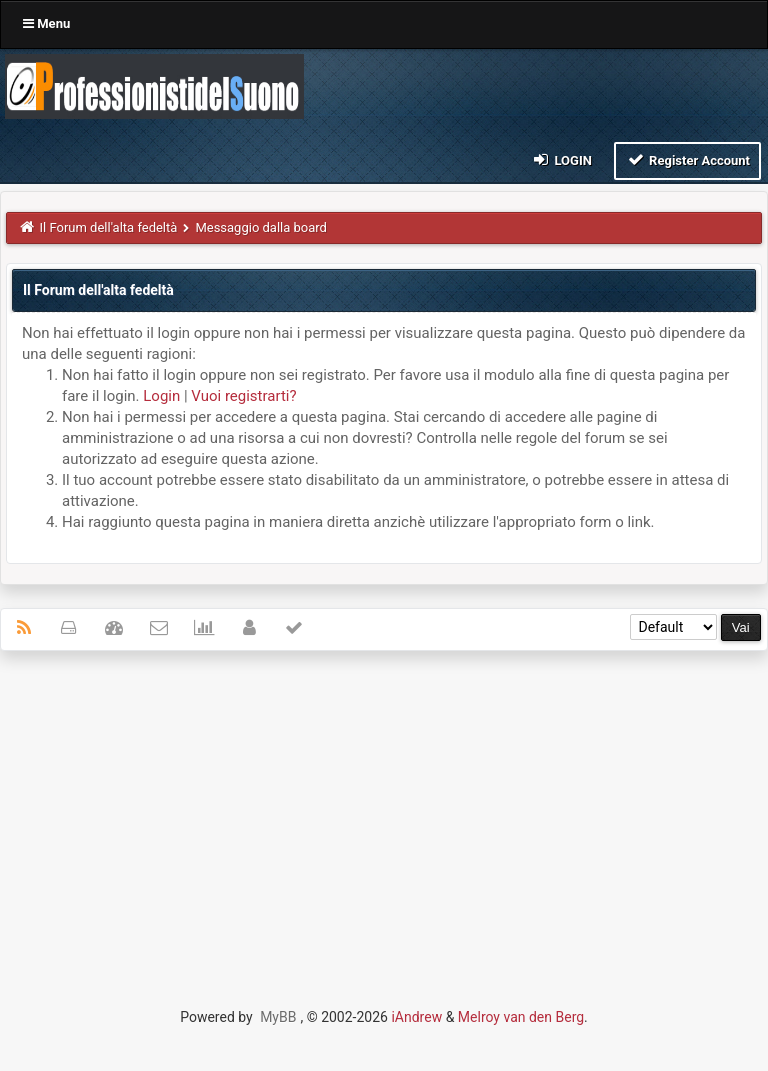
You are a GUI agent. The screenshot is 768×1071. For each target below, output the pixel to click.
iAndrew (416, 1017)
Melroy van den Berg (521, 1017)
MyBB (278, 1017)
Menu (46, 23)
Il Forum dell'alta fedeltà (109, 227)
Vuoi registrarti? (243, 396)
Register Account (687, 159)
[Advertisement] (384, 811)
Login (561, 159)
